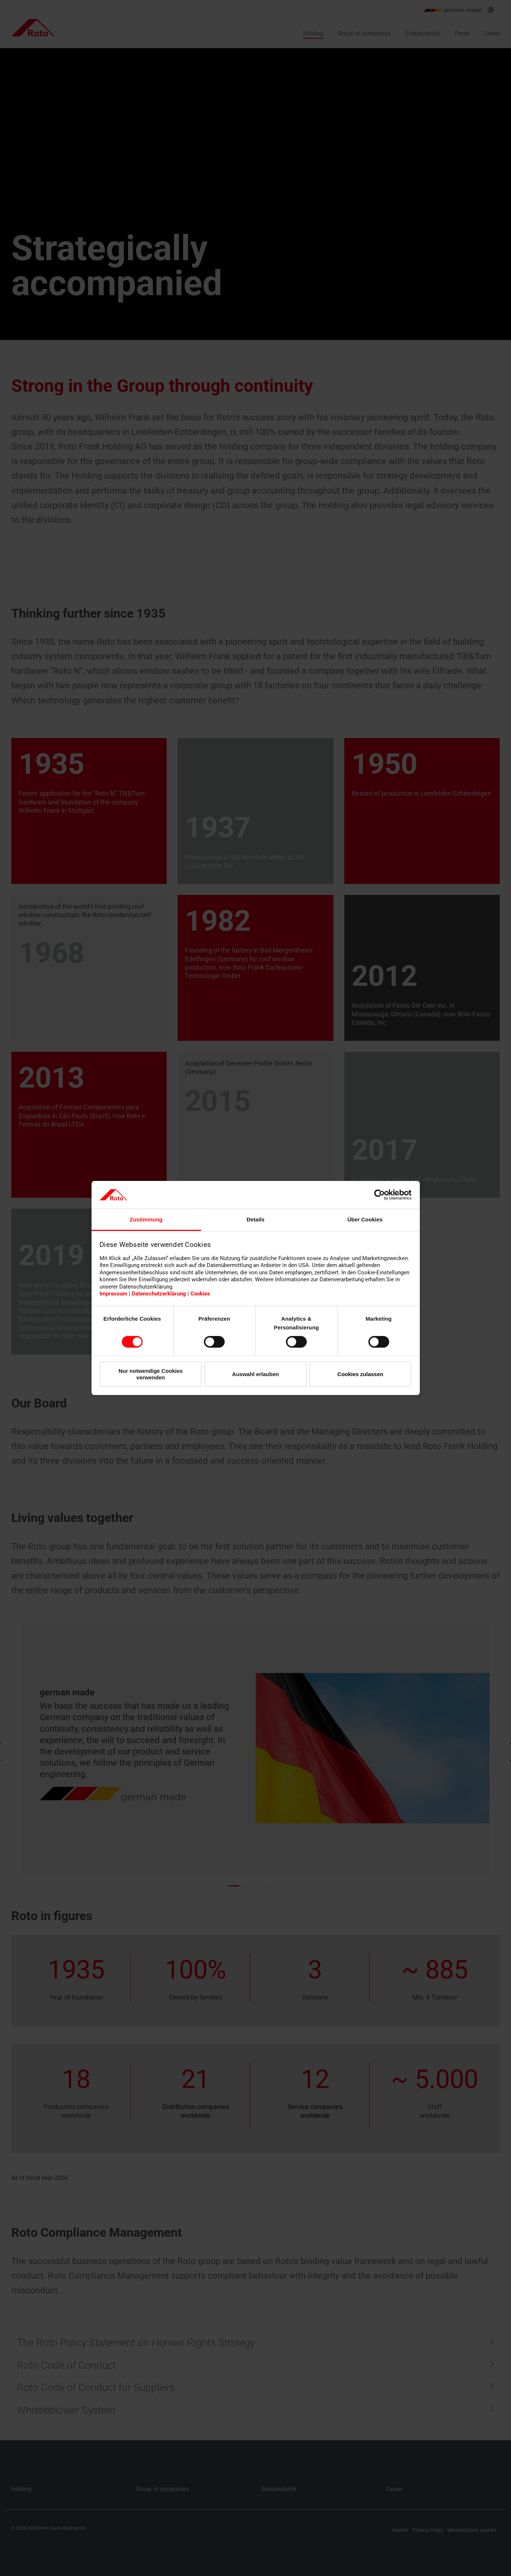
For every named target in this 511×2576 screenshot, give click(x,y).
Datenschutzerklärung (159, 1293)
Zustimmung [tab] (146, 1219)
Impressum (113, 1293)
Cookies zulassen (360, 1374)
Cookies (200, 1293)
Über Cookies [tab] (365, 1219)
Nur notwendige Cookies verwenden (151, 1374)
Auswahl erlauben (255, 1374)
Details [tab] (255, 1219)
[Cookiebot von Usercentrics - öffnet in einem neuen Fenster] (379, 1194)
